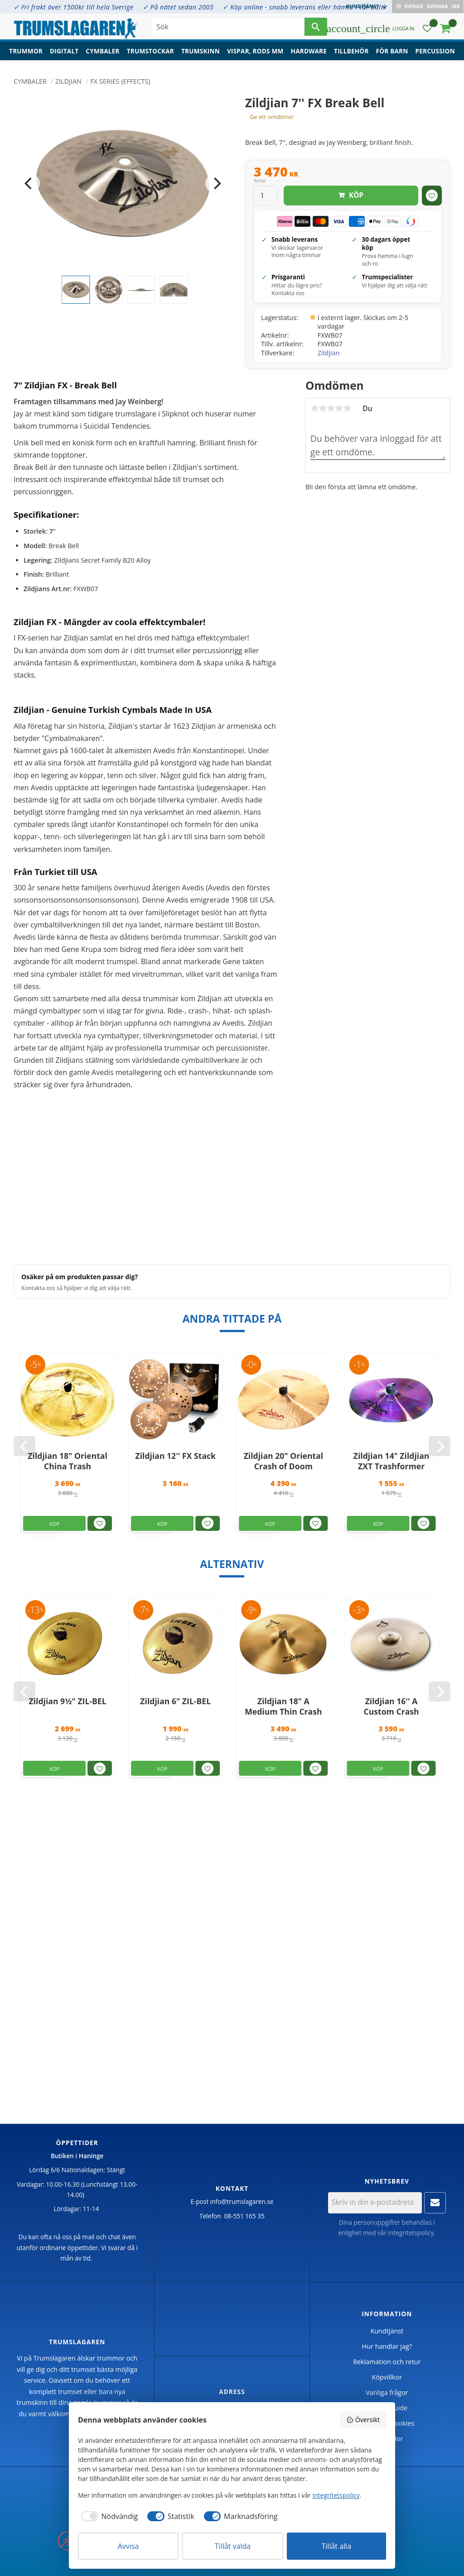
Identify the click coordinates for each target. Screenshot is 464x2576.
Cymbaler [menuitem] (102, 52)
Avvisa (128, 2546)
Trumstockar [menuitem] (150, 52)
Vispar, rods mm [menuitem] (255, 52)
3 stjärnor (331, 408)
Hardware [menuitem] (309, 52)
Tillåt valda (233, 2546)
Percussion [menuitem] (435, 52)
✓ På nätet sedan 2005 (178, 7)
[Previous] (29, 183)
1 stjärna (314, 408)
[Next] (216, 183)
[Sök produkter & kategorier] (227, 27)
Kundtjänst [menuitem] (362, 6)
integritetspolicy (411, 2232)
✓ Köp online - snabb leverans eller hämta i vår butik (304, 7)
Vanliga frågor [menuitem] (387, 2392)
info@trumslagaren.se (242, 2201)
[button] (427, 30)
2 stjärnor (323, 408)
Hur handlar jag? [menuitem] (387, 2346)
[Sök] (315, 27)
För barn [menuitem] (392, 52)
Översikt (363, 2419)
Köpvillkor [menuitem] (387, 2377)
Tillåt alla (337, 2546)
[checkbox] (108, 2516)
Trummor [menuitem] (26, 52)
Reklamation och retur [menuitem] (386, 2361)
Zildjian (328, 353)
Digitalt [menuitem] (64, 52)
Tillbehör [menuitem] (351, 52)
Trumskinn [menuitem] (200, 52)
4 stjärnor (339, 408)
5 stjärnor (347, 408)
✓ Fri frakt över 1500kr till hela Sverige (74, 7)
